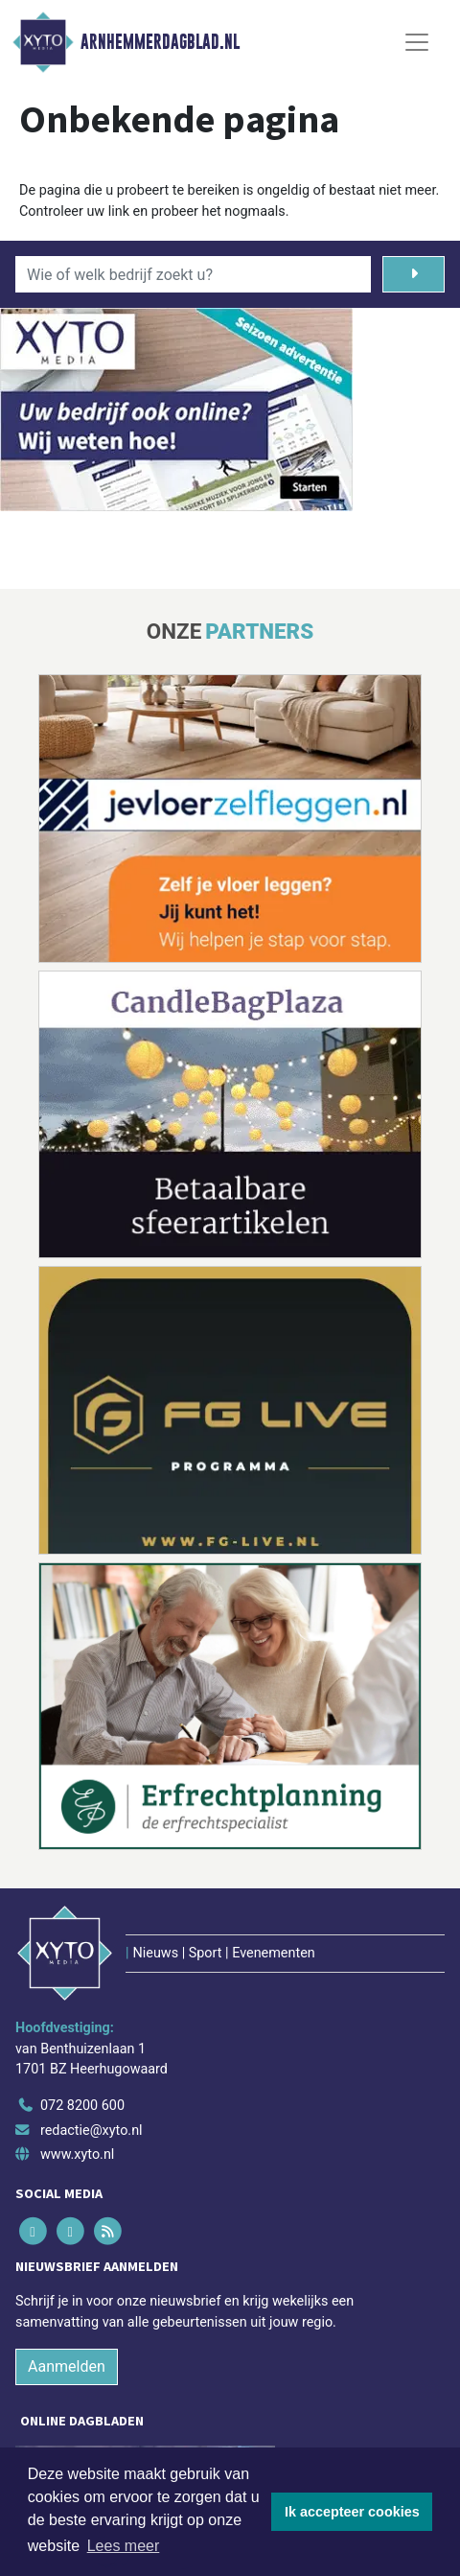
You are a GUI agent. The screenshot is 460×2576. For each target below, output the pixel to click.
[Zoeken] (413, 274)
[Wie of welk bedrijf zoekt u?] (193, 274)
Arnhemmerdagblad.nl (160, 42)
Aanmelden (66, 2366)
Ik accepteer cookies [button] (352, 2511)
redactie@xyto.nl (91, 2130)
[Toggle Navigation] (416, 42)
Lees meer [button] (123, 2546)
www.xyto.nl (77, 2154)
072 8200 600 (82, 2105)
